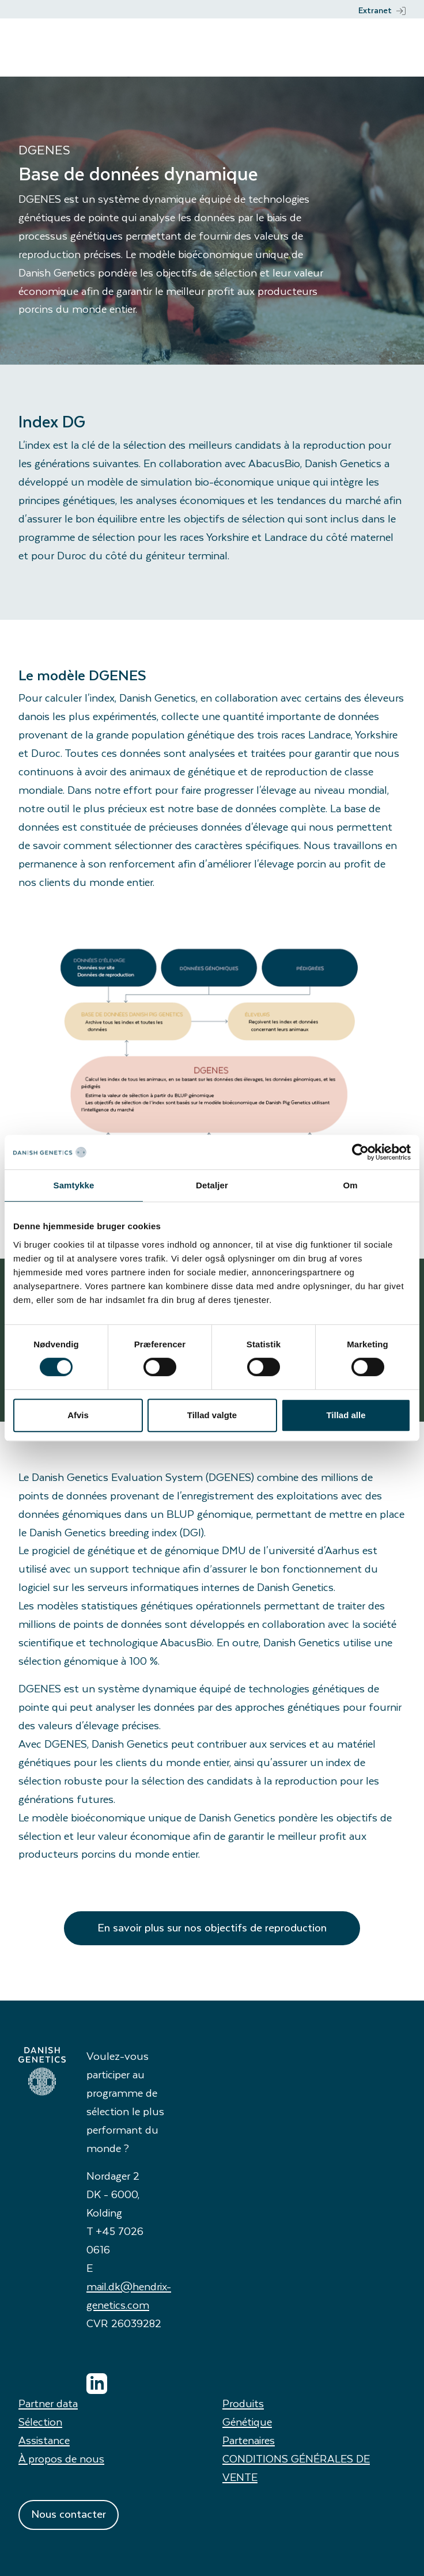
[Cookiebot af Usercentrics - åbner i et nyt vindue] (360, 1152)
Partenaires (248, 2439)
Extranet (382, 10)
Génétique (247, 2421)
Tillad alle (345, 1415)
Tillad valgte (212, 1415)
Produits (243, 2403)
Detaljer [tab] (212, 1185)
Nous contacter (68, 2513)
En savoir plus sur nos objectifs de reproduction (212, 1927)
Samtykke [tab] (74, 1185)
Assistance (44, 2439)
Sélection (40, 2421)
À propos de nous (61, 2458)
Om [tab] (350, 1185)
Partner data (48, 2403)
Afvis (78, 1415)
